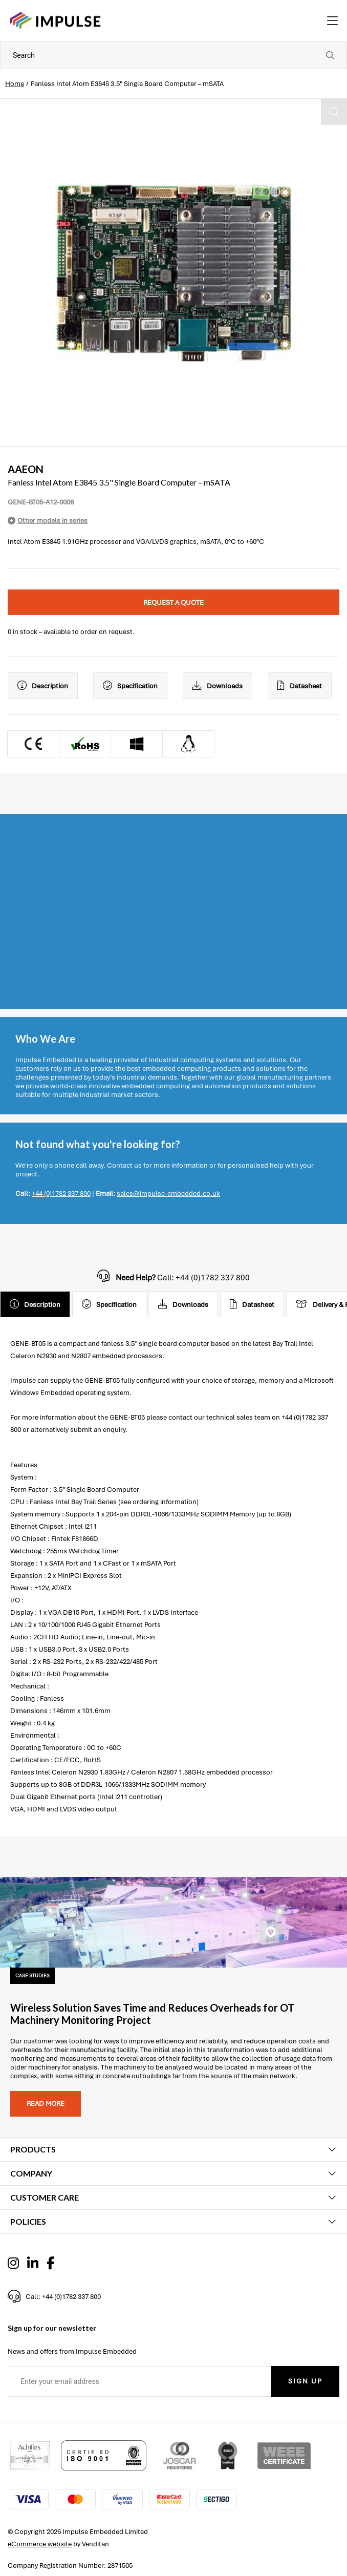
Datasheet (299, 685)
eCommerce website (40, 2544)
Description (42, 685)
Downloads (217, 685)
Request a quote (173, 602)
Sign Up (305, 2381)
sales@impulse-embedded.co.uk (168, 1193)
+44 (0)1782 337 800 (61, 1193)
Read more (45, 2103)
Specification (130, 685)
